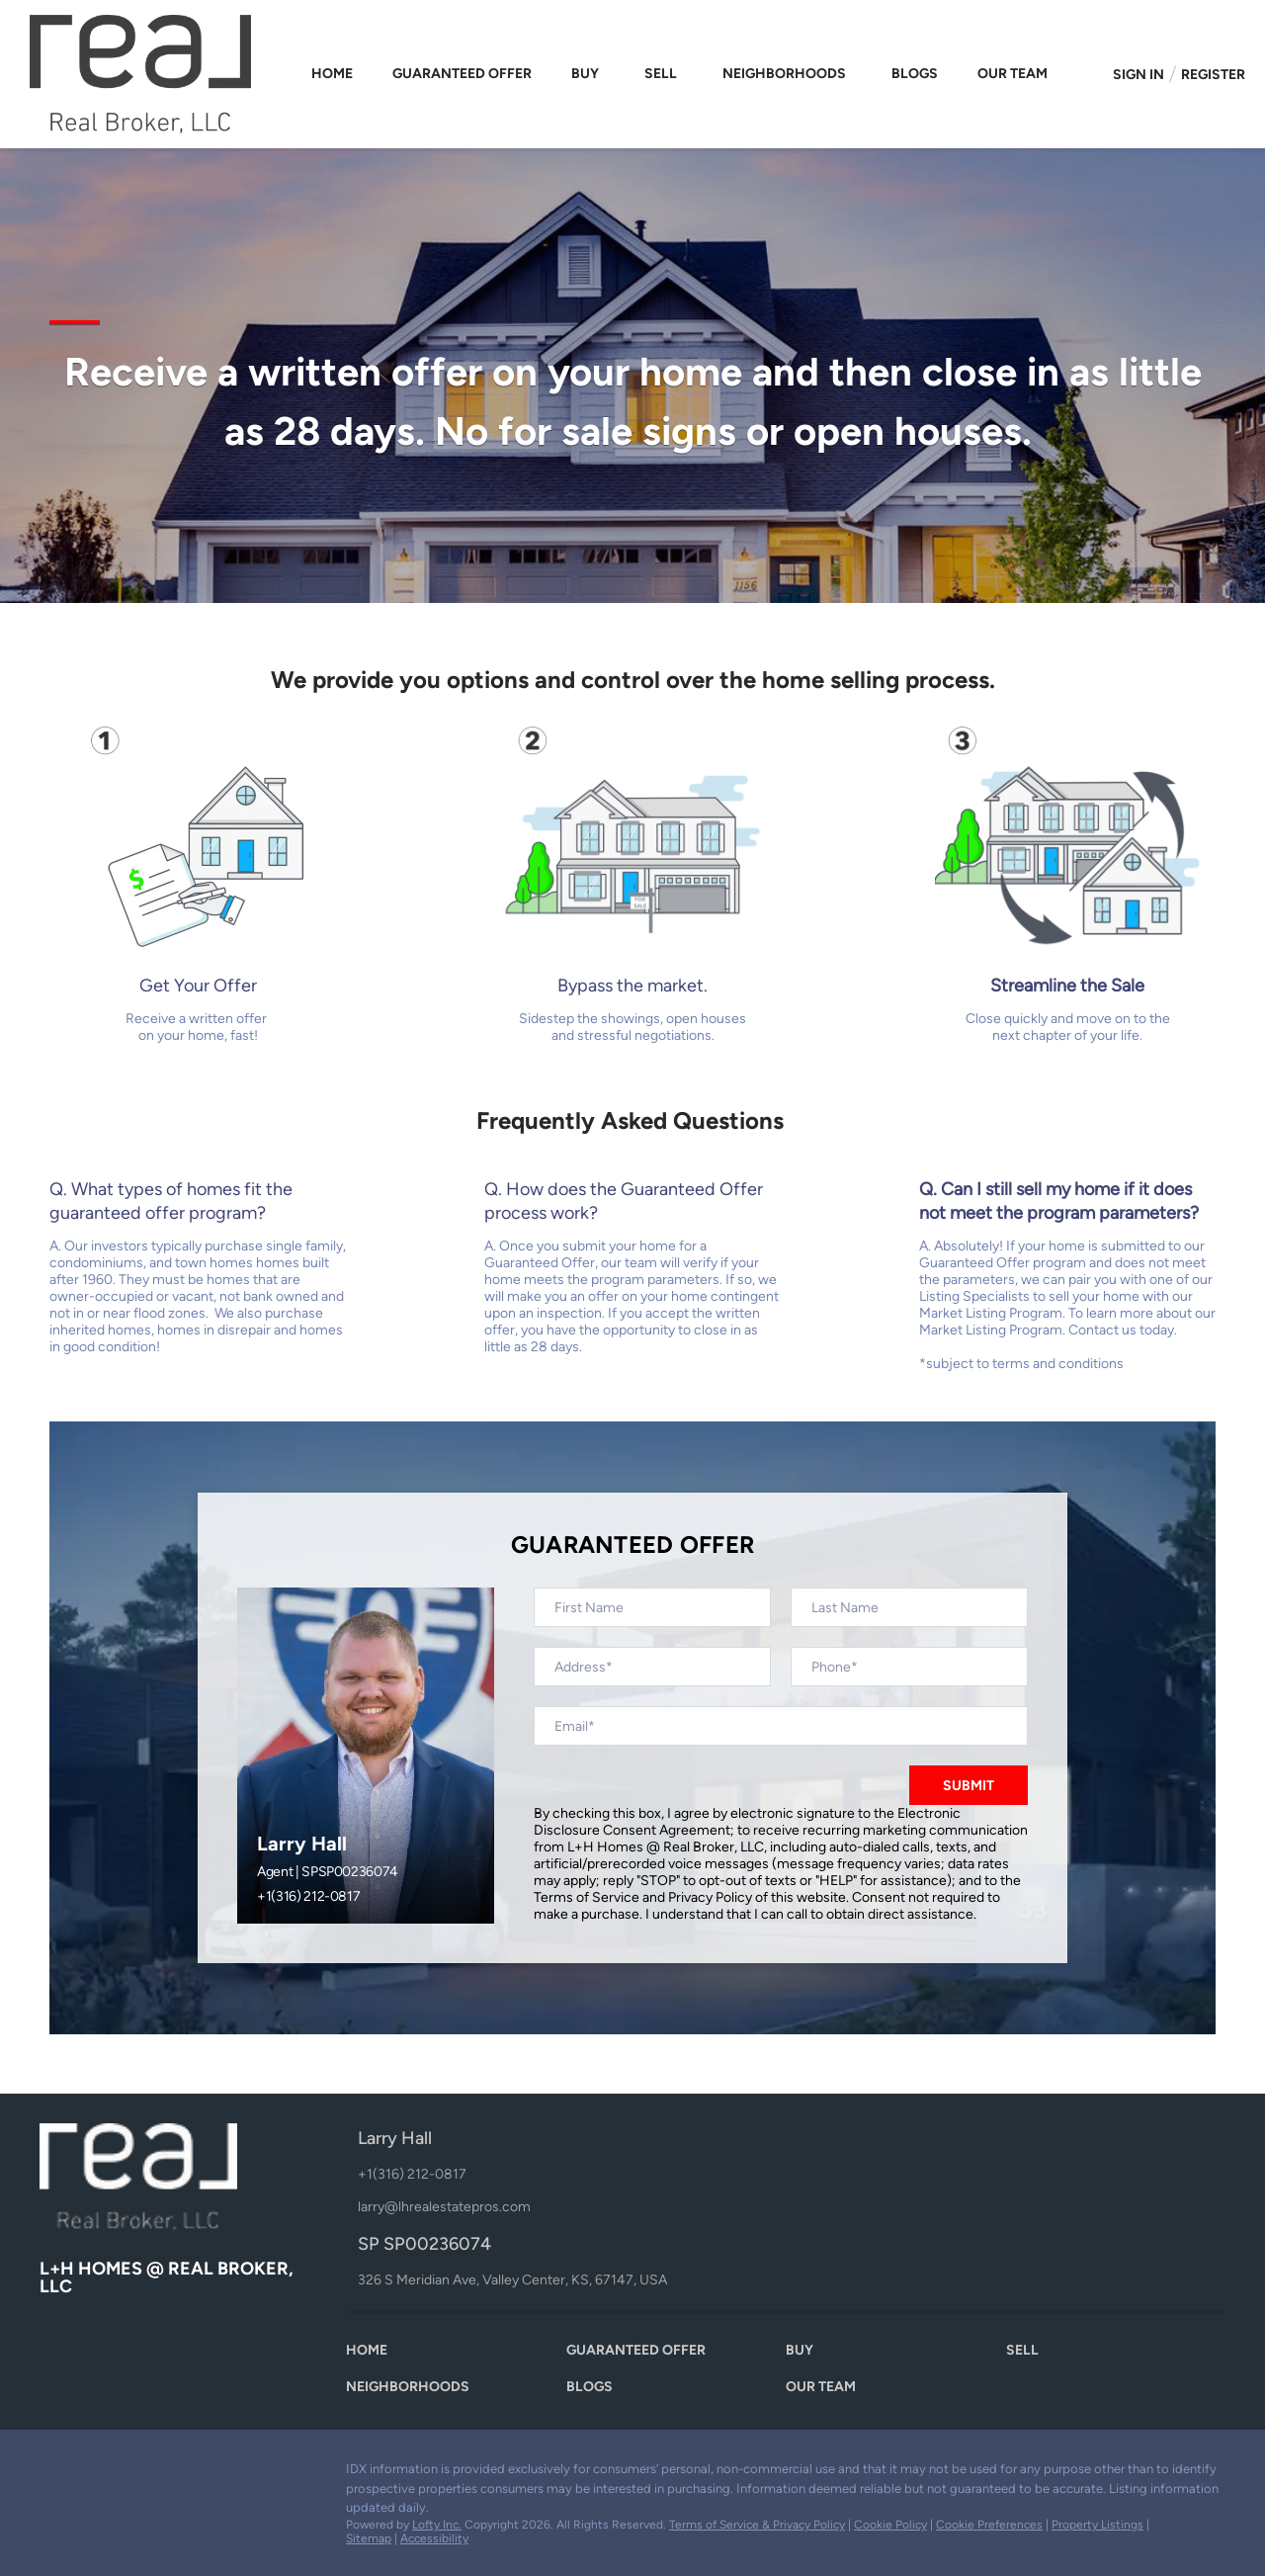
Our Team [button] (1012, 73)
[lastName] (909, 1607)
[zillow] (94, 2474)
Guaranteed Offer (462, 73)
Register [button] (1213, 74)
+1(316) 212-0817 (308, 1896)
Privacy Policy (710, 1897)
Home (332, 73)
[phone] (909, 1666)
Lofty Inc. (437, 2525)
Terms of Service (586, 1897)
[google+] (173, 2474)
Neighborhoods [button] (784, 73)
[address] (652, 1666)
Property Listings (1097, 2525)
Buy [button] (585, 73)
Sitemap (368, 2538)
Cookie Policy (890, 2525)
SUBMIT (968, 1785)
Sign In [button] (1138, 74)
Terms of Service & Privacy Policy (757, 2525)
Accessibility (434, 2538)
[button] (371, 2355)
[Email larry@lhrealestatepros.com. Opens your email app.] (536, 2206)
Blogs (914, 73)
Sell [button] (660, 73)
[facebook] (54, 2474)
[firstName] (652, 1607)
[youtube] (133, 2474)
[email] (781, 1726)
